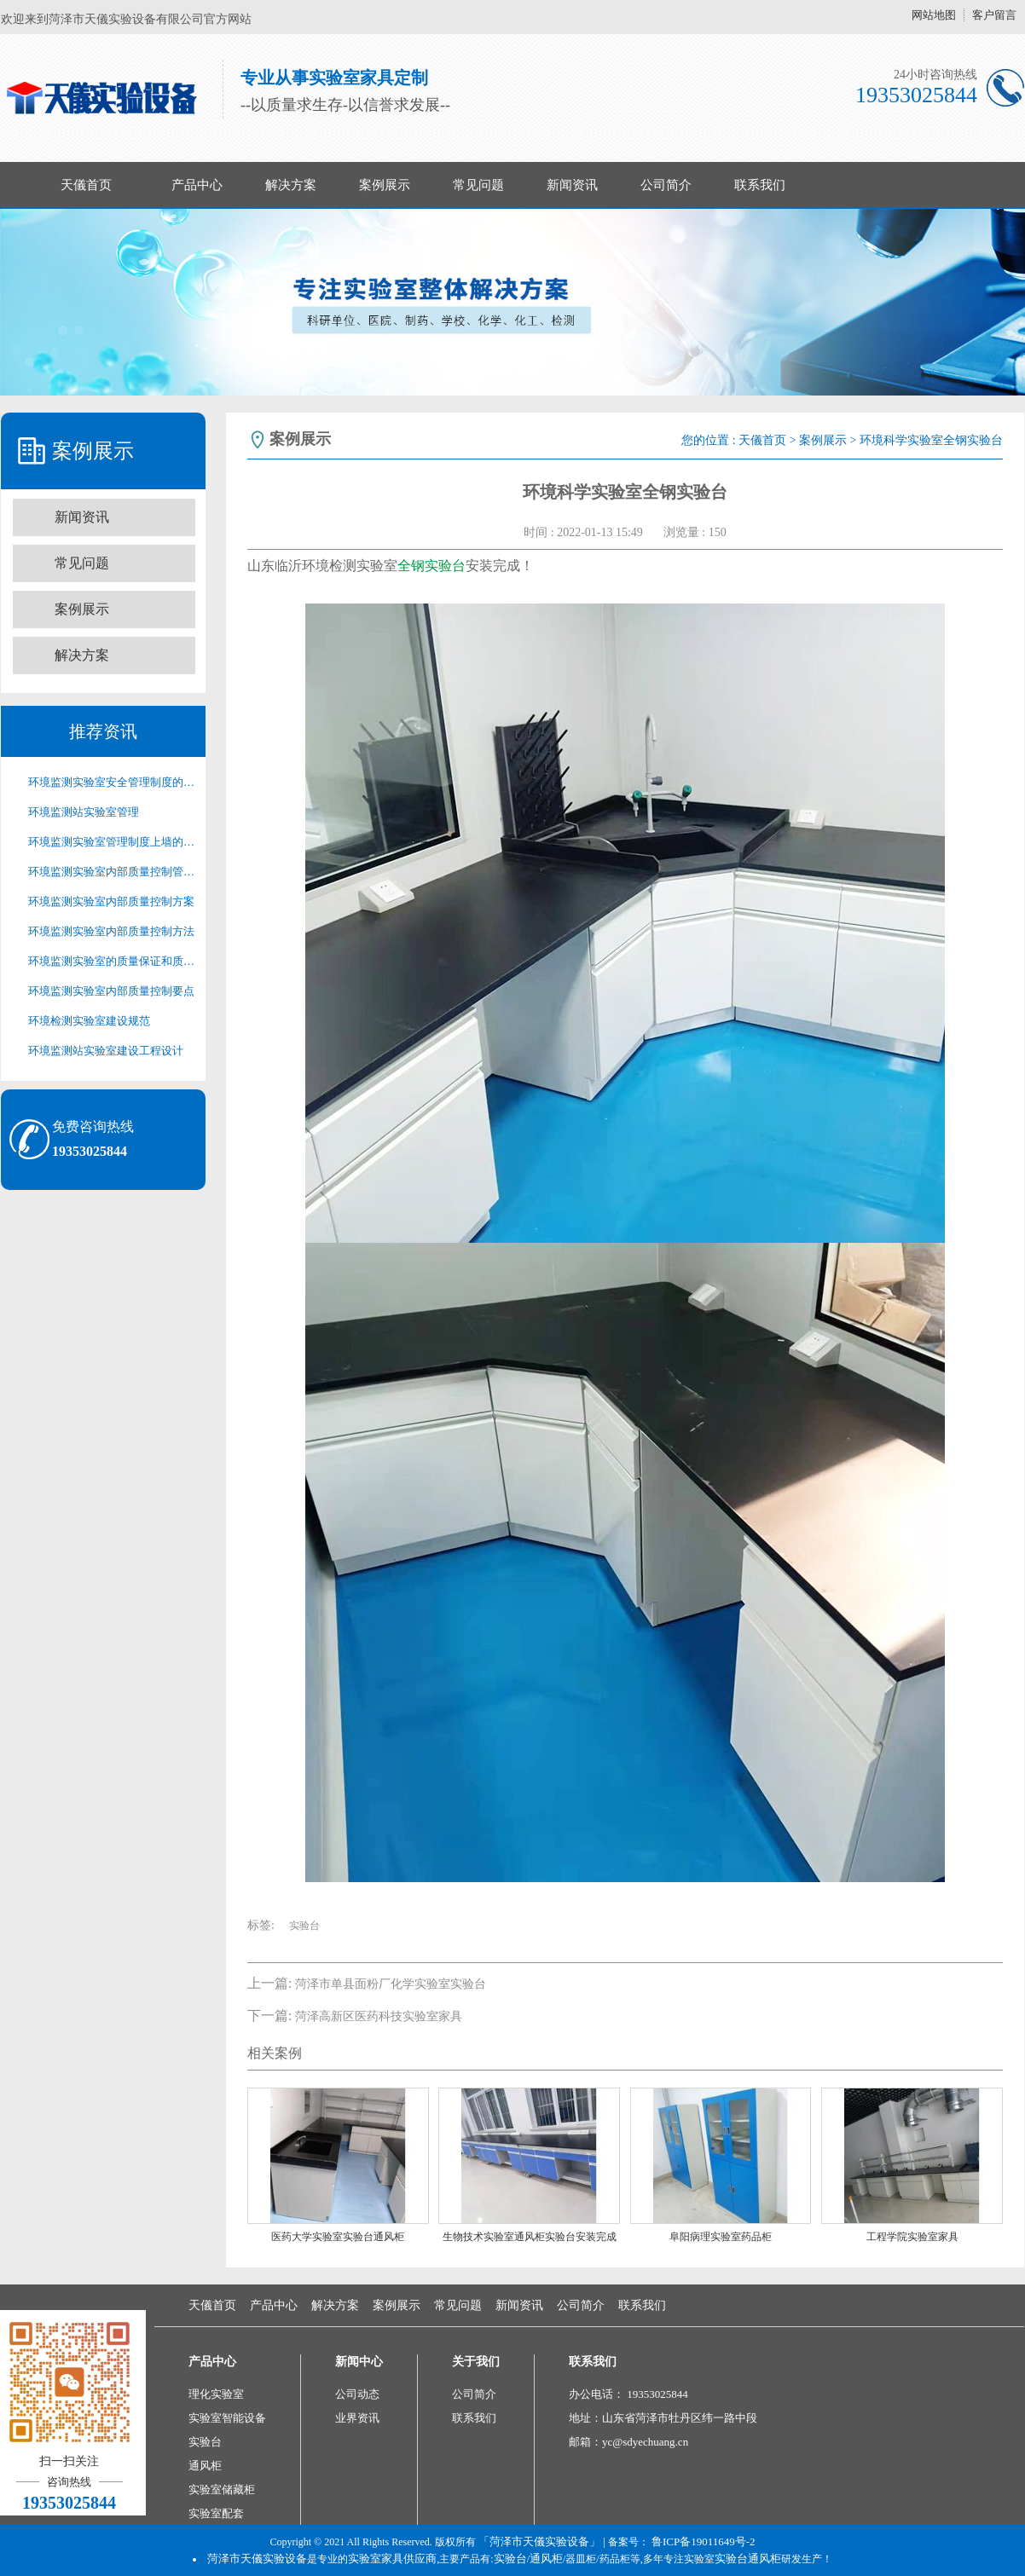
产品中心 (197, 185)
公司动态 (357, 2394)
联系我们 (759, 185)
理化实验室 (216, 2394)
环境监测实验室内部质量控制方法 (111, 931)
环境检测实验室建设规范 (89, 1020)
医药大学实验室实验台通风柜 (337, 2237)
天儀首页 (86, 185)
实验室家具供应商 (392, 2558)
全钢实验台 (431, 565)
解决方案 (290, 185)
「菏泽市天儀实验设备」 (539, 2541)
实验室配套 (216, 2513)
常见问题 (478, 185)
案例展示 (384, 185)
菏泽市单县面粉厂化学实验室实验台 (390, 1984)
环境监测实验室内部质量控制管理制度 (111, 871)
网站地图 (934, 15)
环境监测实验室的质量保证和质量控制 (111, 961)
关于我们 (476, 2361)
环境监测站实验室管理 (83, 812)
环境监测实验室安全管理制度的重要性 (111, 782)
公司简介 (666, 185)
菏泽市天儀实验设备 (257, 2558)
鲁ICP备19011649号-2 (703, 2541)
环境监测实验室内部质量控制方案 (111, 901)
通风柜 (205, 2465)
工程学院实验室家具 (912, 2237)
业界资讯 (357, 2417)
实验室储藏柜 (221, 2489)
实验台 (304, 1926)
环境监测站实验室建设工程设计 (105, 1050)
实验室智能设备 (227, 2417)
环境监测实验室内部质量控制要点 (111, 991)
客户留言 (994, 15)
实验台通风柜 (748, 2558)
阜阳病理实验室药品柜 (720, 2237)
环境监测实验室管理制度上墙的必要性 (111, 841)
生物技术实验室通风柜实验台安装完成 (530, 2237)
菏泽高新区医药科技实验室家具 (378, 2016)
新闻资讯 (572, 185)
